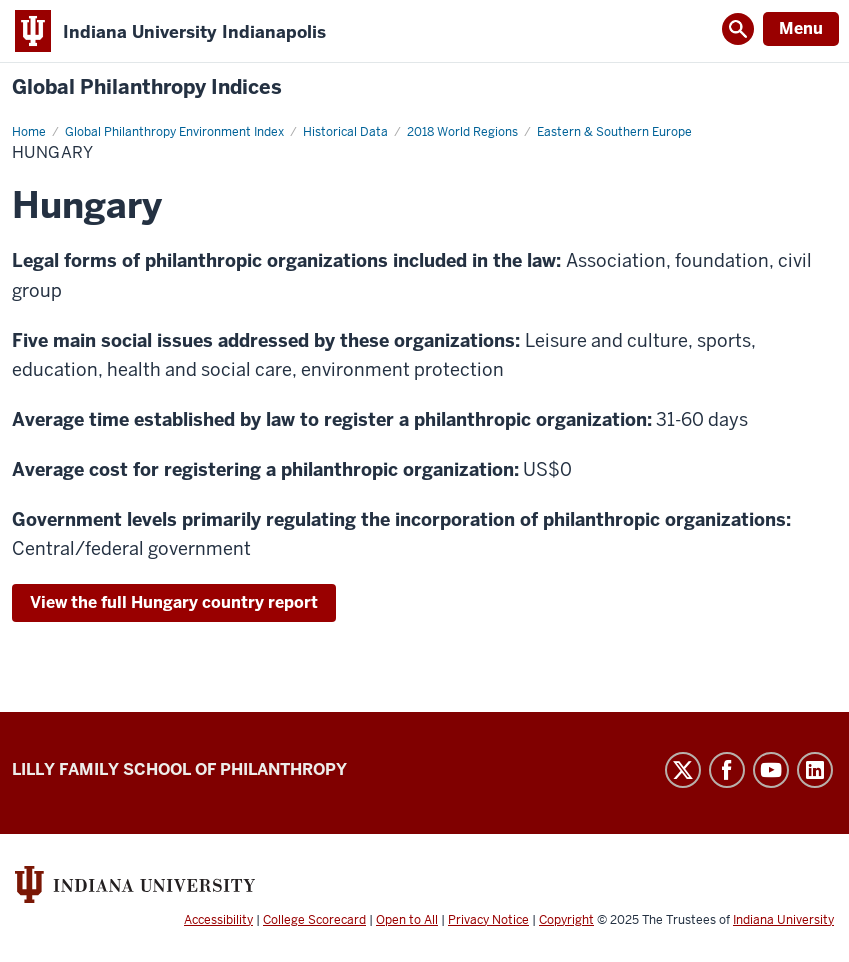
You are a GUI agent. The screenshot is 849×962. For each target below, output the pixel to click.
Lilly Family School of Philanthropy (179, 769)
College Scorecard (314, 920)
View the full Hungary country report (174, 602)
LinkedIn (815, 770)
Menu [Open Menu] (801, 28)
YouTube (771, 770)
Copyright (566, 920)
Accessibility (218, 920)
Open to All (407, 920)
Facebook (727, 770)
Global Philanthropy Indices (147, 87)
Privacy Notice (488, 920)
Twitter (683, 770)
